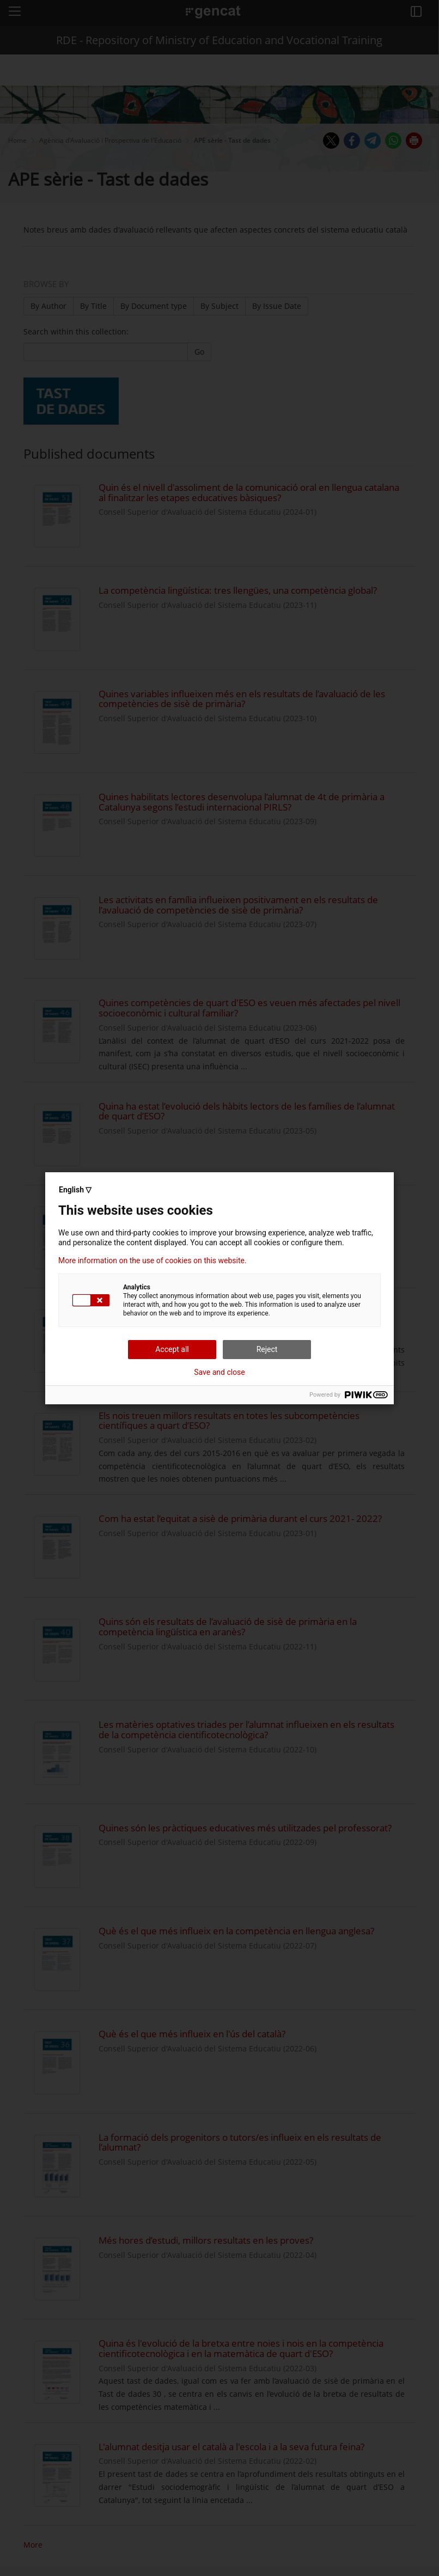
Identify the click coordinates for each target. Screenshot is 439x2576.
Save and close (219, 1372)
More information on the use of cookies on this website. (152, 1260)
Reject (267, 1349)
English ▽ (75, 1189)
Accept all (172, 1349)
